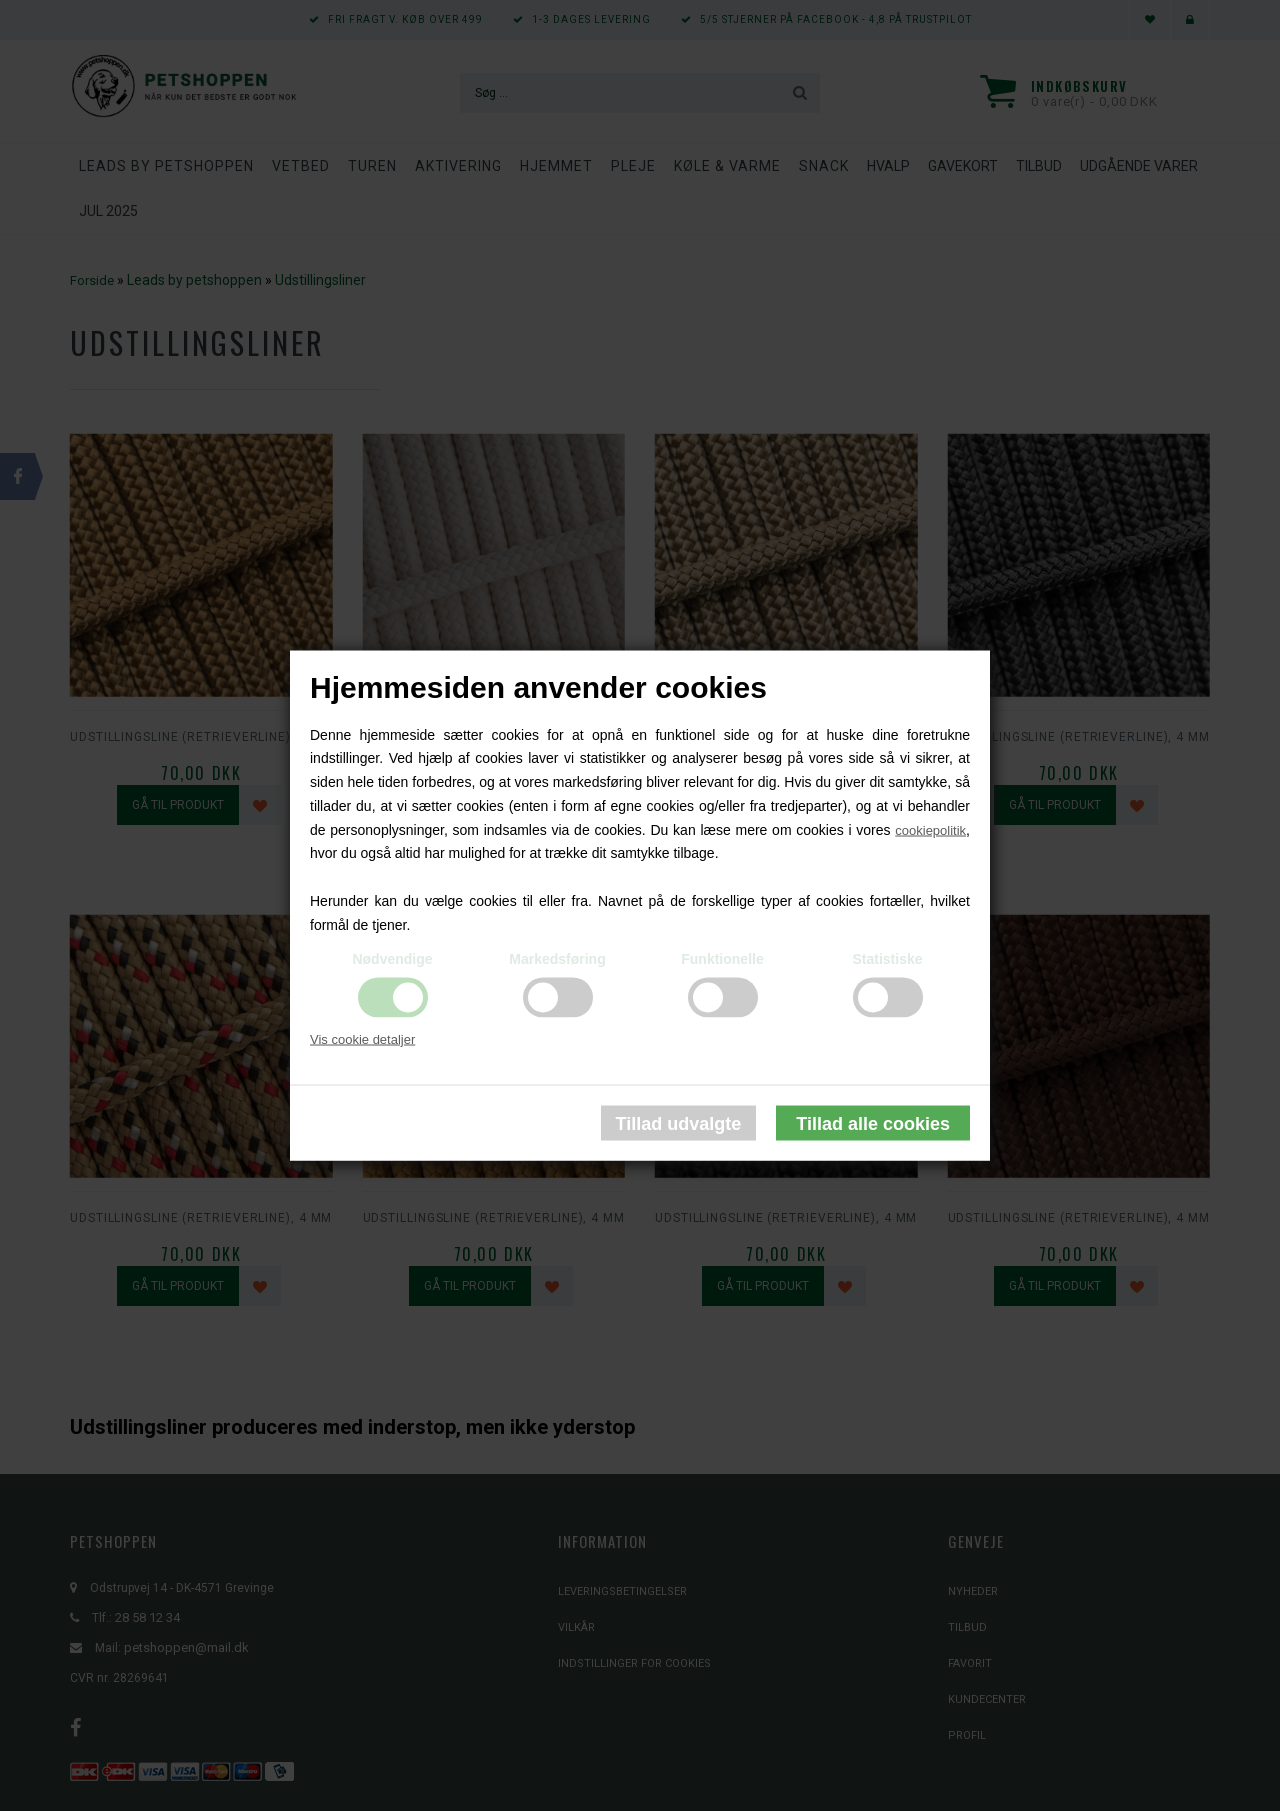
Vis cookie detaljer (362, 1038)
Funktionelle (722, 958)
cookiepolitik (930, 829)
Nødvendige (392, 958)
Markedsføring (557, 958)
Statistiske (887, 958)
